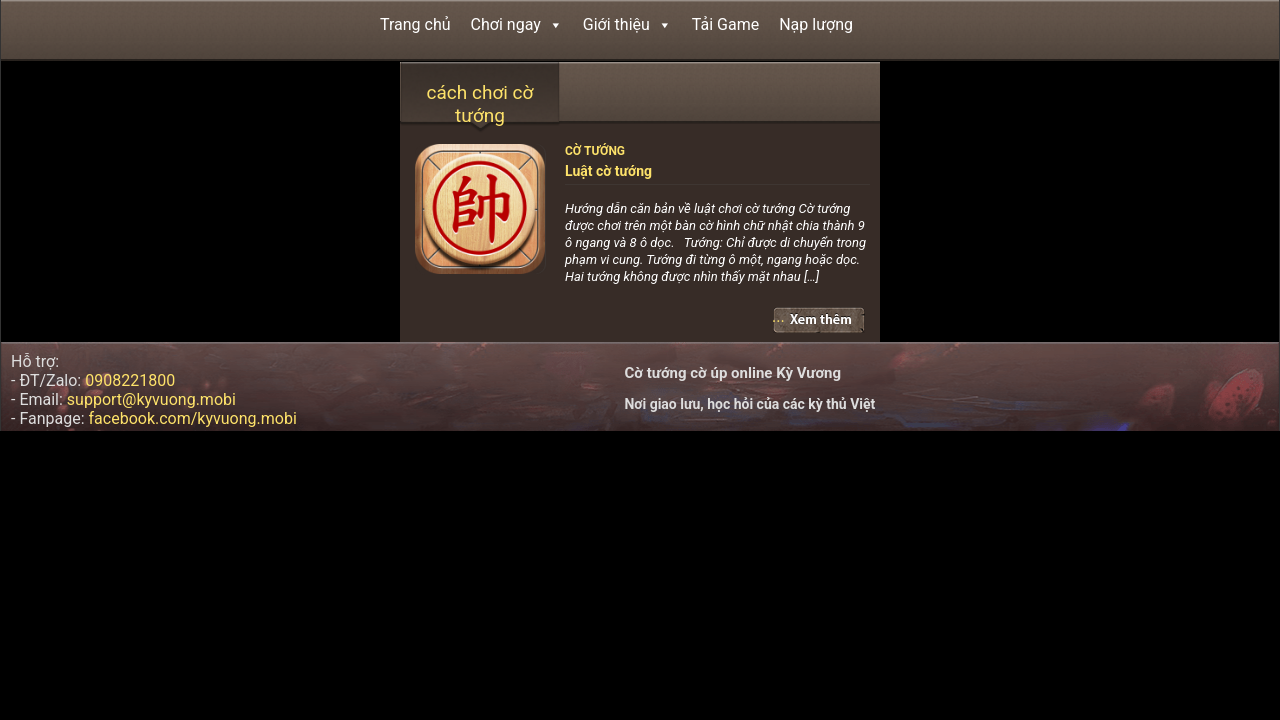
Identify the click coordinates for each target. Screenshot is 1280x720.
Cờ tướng (595, 151)
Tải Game (725, 24)
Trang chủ (415, 24)
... (778, 316)
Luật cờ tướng (608, 171)
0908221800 (130, 380)
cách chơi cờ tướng (480, 104)
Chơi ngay (517, 24)
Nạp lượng (816, 24)
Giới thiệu (627, 24)
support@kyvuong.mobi (151, 399)
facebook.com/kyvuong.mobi (193, 418)
